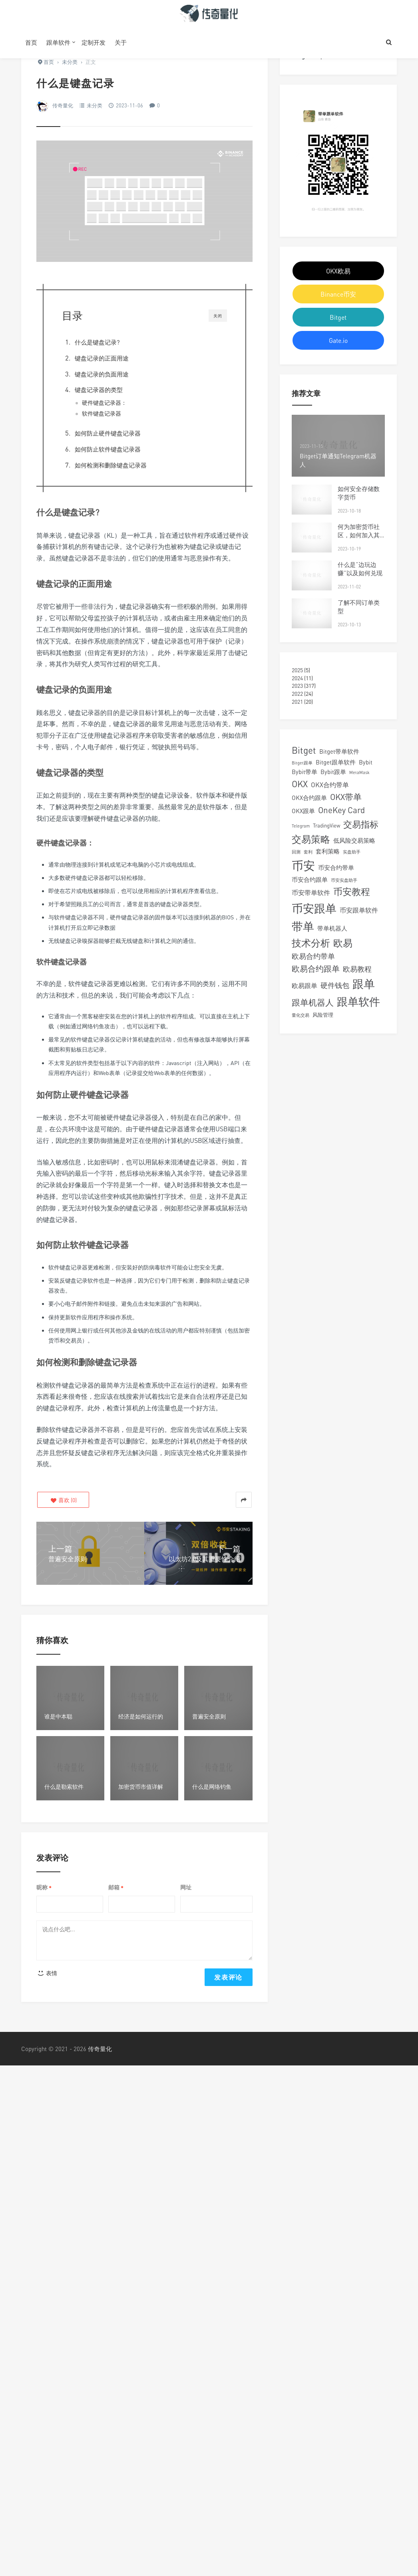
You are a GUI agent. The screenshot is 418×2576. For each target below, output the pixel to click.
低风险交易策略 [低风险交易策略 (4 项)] (354, 840)
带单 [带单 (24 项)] (303, 926)
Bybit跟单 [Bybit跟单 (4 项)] (333, 771)
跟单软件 (58, 42)
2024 (297, 678)
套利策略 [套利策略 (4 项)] (328, 851)
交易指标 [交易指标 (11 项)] (360, 824)
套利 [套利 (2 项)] (308, 851)
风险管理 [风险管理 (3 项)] (323, 1015)
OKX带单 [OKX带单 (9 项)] (346, 797)
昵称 (44, 1887)
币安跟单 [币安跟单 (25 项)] (314, 908)
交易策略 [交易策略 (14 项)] (311, 839)
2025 (297, 670)
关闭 (217, 315)
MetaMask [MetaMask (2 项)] (359, 772)
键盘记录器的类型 (99, 389)
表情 (47, 1973)
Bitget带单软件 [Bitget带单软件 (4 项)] (339, 751)
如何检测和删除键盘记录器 (111, 465)
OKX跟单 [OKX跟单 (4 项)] (303, 810)
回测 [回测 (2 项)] (296, 851)
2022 (297, 693)
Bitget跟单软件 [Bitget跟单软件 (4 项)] (336, 762)
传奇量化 (62, 105)
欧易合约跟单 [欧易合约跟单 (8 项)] (316, 968)
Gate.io (338, 341)
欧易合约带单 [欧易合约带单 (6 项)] (313, 956)
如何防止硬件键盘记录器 (108, 433)
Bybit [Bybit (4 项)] (365, 762)
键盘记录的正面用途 (102, 358)
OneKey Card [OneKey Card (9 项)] (341, 810)
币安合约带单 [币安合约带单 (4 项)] (336, 867)
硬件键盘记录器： (104, 403)
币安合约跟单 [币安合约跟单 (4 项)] (310, 879)
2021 (297, 701)
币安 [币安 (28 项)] (303, 865)
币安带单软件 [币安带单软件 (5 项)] (311, 893)
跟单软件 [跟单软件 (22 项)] (358, 1001)
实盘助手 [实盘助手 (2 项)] (351, 851)
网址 (185, 1887)
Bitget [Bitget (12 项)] (304, 750)
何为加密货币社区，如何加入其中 (359, 535)
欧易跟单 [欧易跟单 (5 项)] (304, 986)
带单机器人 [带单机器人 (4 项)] (332, 928)
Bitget (338, 317)
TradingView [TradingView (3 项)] (326, 825)
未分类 (94, 105)
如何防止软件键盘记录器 (108, 449)
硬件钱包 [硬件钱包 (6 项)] (334, 985)
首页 (31, 42)
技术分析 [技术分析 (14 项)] (311, 942)
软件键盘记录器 (101, 413)
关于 (121, 42)
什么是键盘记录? (97, 342)
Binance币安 (338, 294)
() (63, 1500)
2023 (297, 685)
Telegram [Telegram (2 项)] (301, 825)
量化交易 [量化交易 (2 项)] (300, 1015)
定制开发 (93, 42)
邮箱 (115, 1887)
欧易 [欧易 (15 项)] (342, 943)
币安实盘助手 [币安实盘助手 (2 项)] (344, 880)
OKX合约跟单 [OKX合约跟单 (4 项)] (309, 797)
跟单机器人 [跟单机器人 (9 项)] (313, 1003)
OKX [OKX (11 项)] (300, 783)
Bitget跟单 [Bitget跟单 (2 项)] (302, 762)
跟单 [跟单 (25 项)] (363, 983)
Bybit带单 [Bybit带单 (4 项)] (304, 771)
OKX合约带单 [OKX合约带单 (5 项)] (330, 785)
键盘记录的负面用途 (102, 374)
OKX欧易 (338, 271)
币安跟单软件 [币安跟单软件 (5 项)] (359, 910)
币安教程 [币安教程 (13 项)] (351, 891)
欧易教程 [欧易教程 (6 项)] (357, 969)
